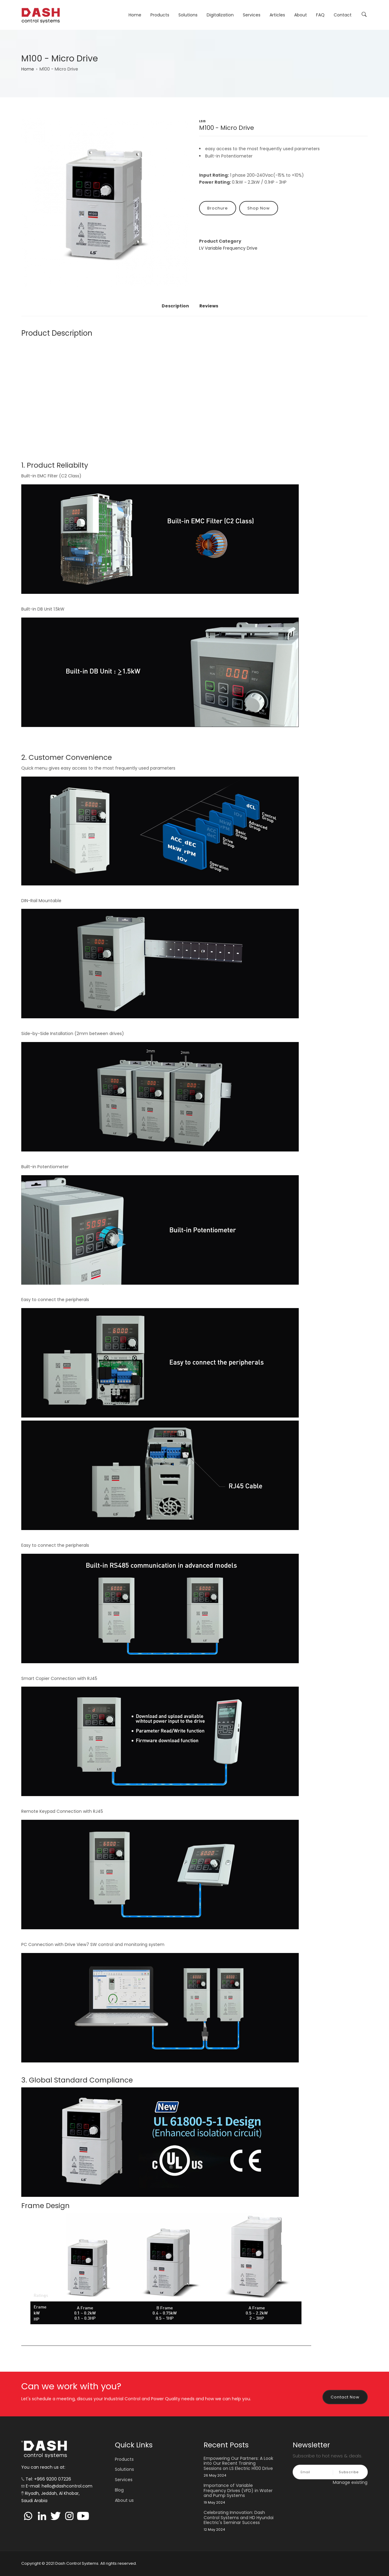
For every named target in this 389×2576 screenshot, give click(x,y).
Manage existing (350, 2482)
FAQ (320, 15)
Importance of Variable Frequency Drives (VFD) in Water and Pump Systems (238, 2490)
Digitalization (220, 15)
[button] (105, 203)
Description (175, 306)
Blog (119, 2490)
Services (251, 15)
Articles (277, 15)
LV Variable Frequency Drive (228, 248)
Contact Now (345, 2397)
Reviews (208, 306)
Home (135, 15)
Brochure (217, 208)
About (300, 15)
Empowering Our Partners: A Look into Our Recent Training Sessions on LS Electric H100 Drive (238, 2463)
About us (124, 2500)
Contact (343, 15)
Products (159, 15)
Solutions (188, 15)
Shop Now (258, 208)
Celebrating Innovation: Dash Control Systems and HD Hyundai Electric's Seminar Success (239, 2517)
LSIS (202, 121)
